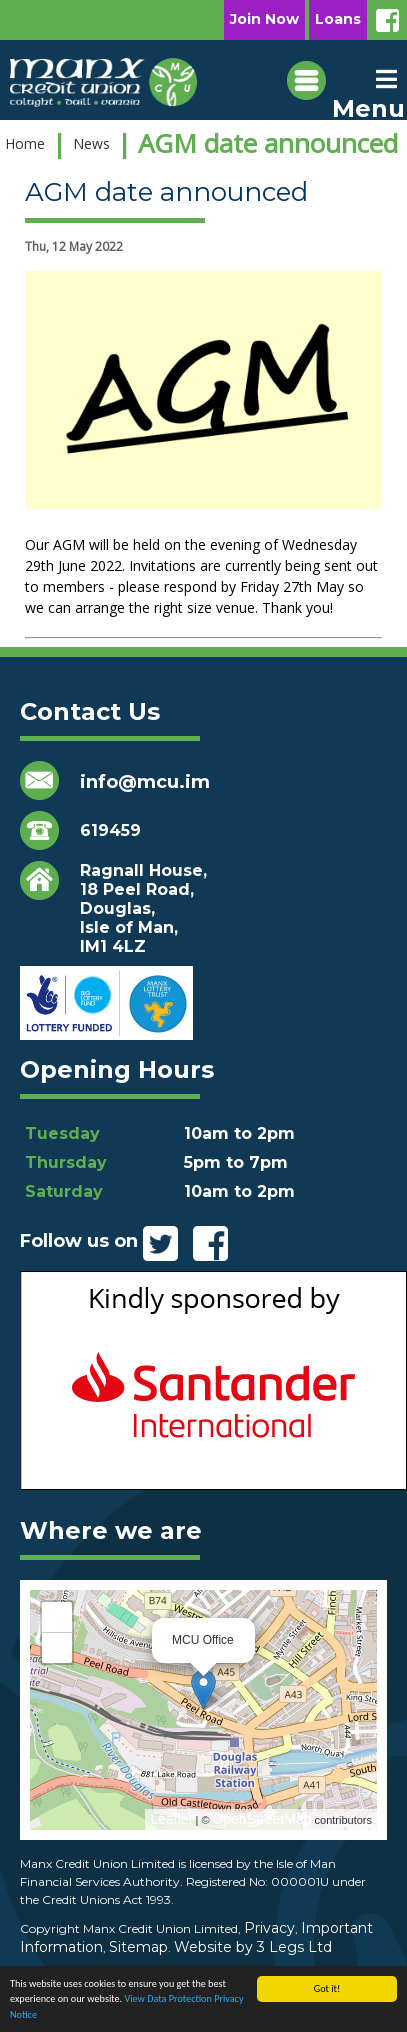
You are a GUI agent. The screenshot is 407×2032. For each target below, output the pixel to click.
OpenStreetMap (262, 1819)
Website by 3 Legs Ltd (253, 1947)
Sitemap (138, 1947)
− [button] (57, 1647)
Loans (338, 19)
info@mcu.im (145, 782)
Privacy (269, 1928)
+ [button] (57, 1616)
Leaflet (171, 1819)
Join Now (264, 19)
